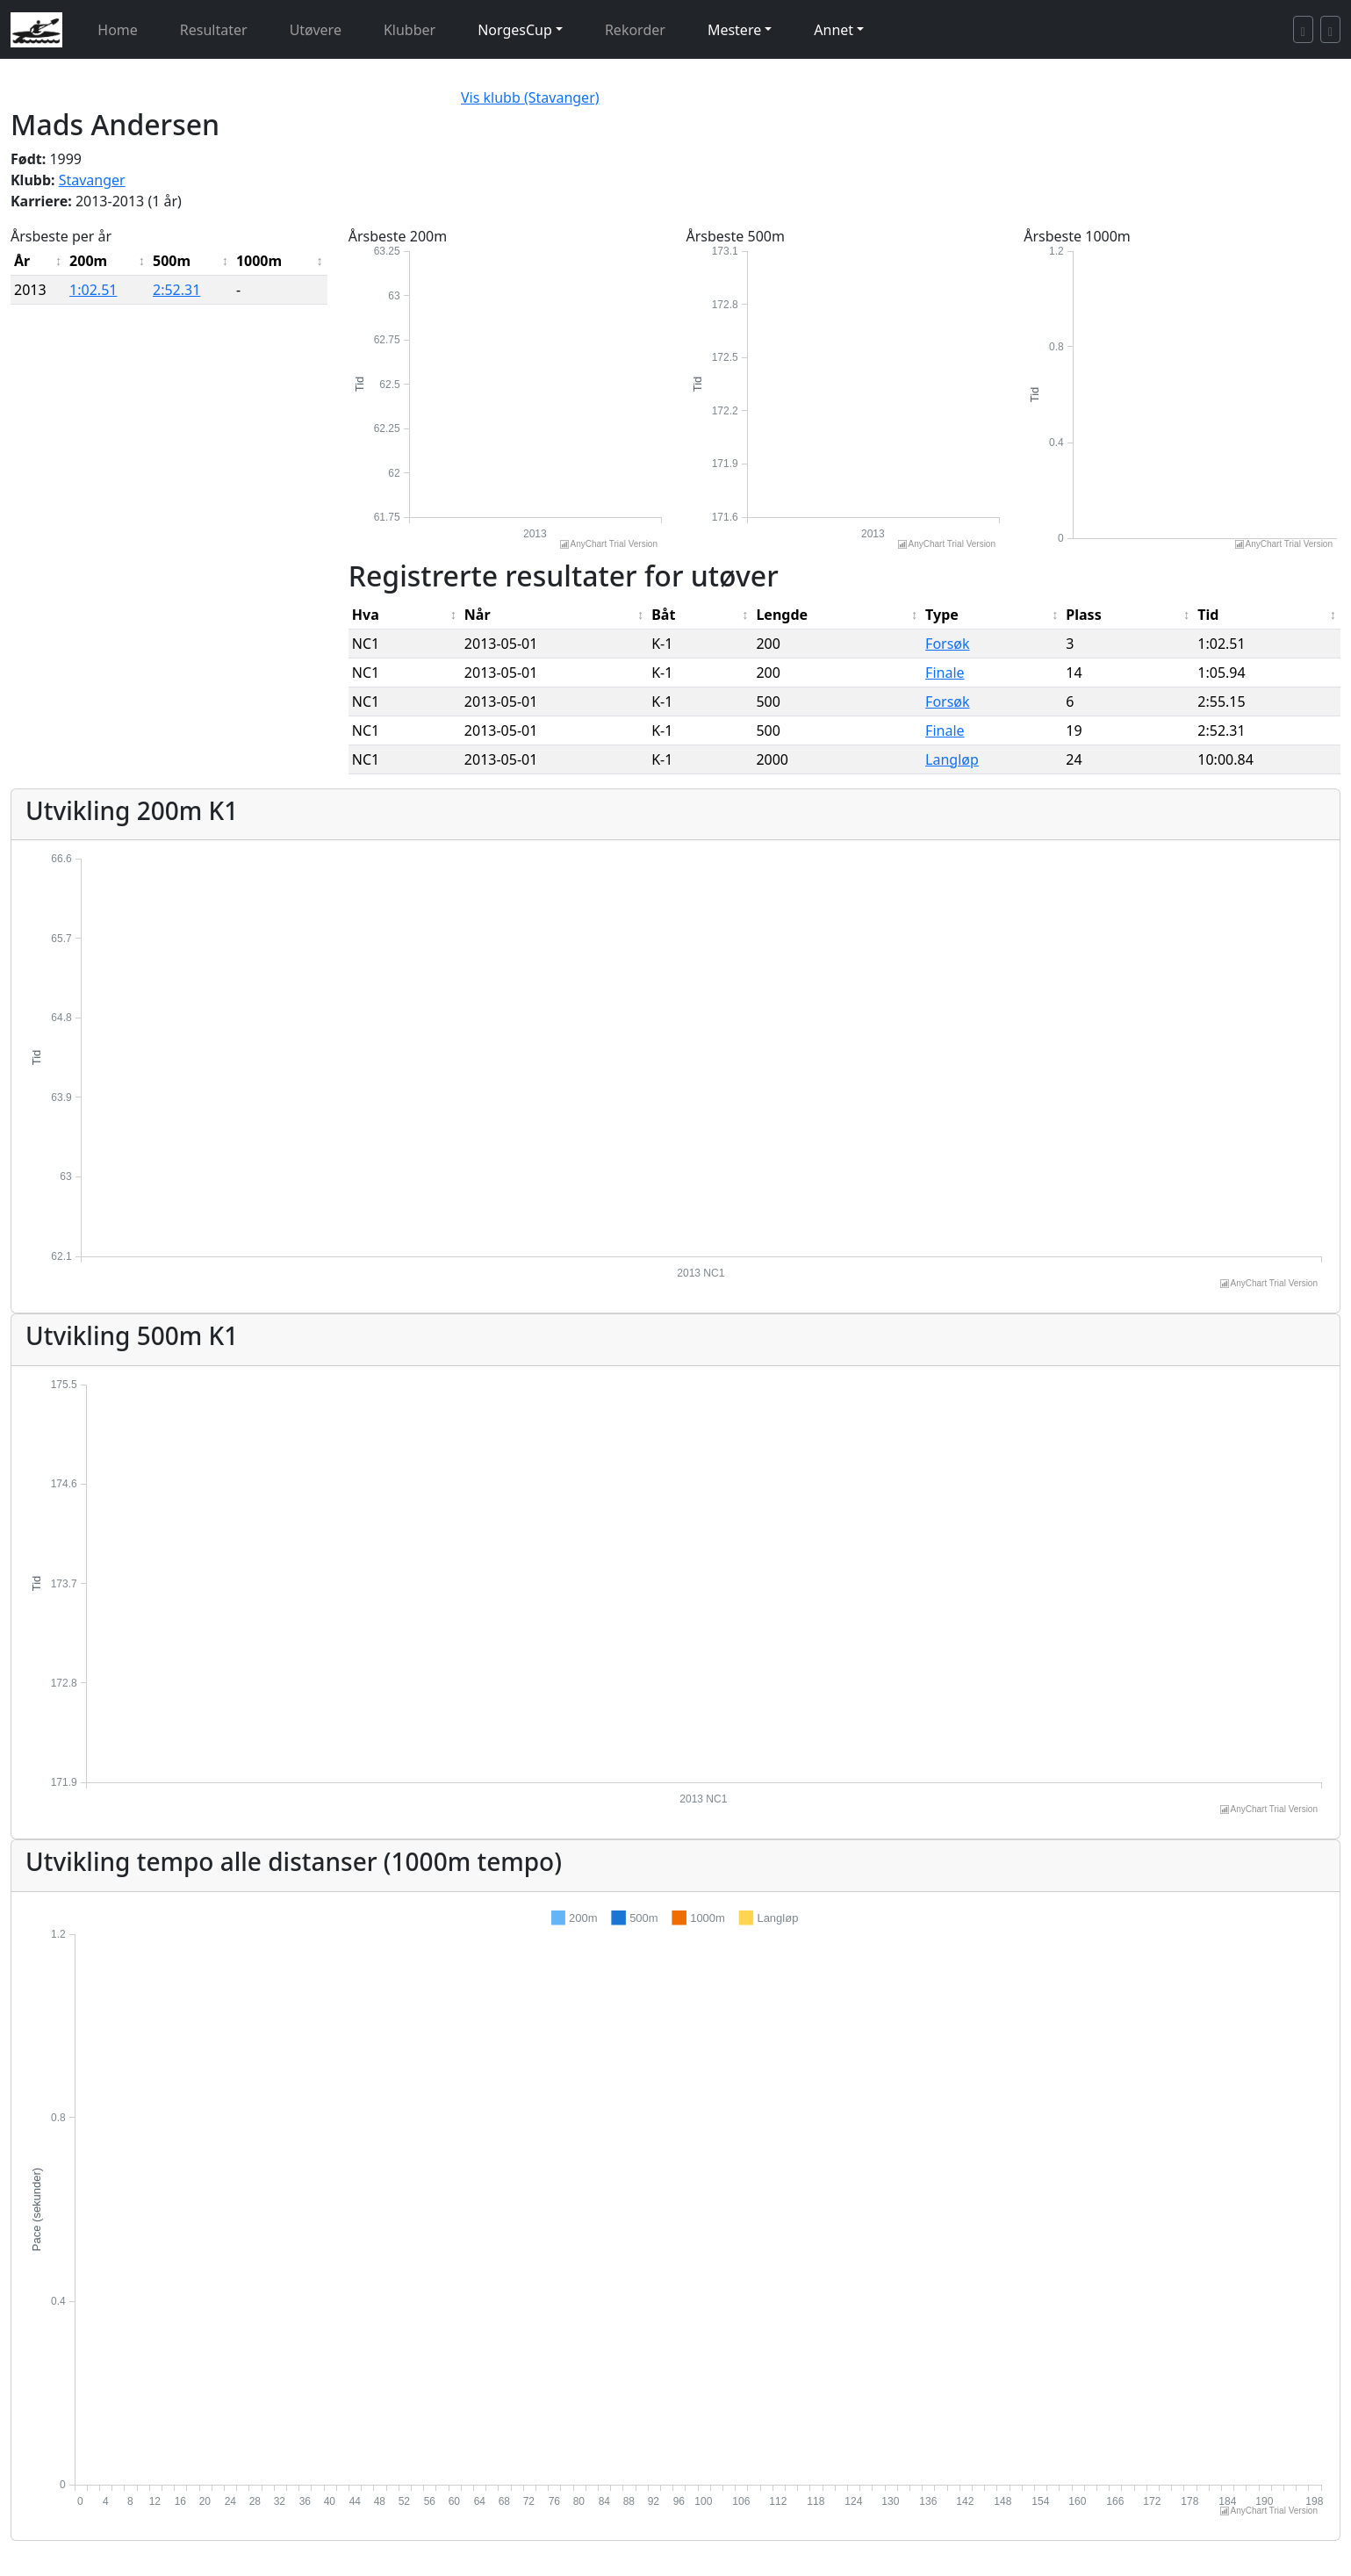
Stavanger (92, 180)
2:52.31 (176, 289)
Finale (944, 672)
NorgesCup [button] (515, 30)
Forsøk (947, 643)
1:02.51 (93, 289)
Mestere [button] (734, 30)
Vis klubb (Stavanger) (530, 97)
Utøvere (315, 30)
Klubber (409, 30)
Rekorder (635, 30)
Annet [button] (833, 30)
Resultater (214, 30)
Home (117, 30)
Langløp (952, 759)
